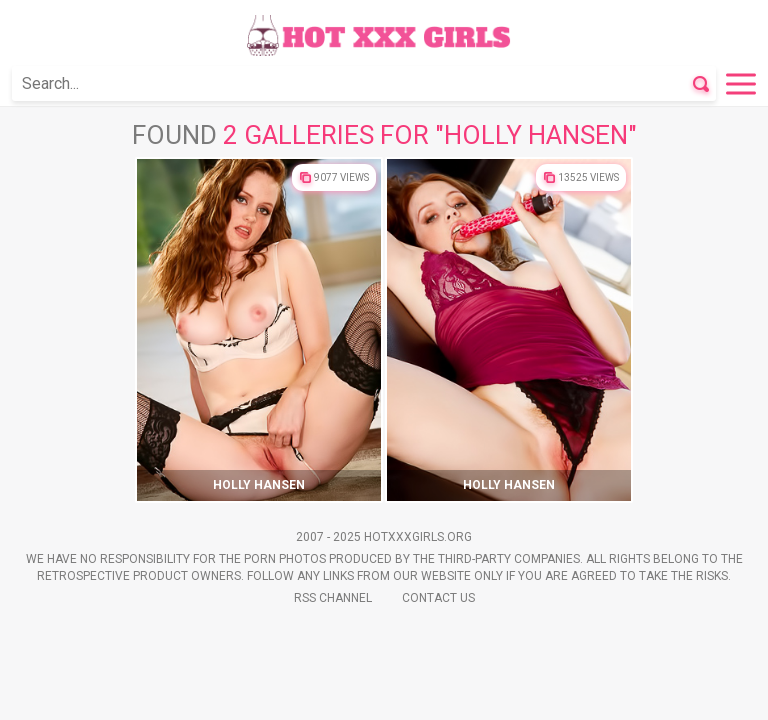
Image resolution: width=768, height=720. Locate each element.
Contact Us (438, 598)
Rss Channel (333, 598)
